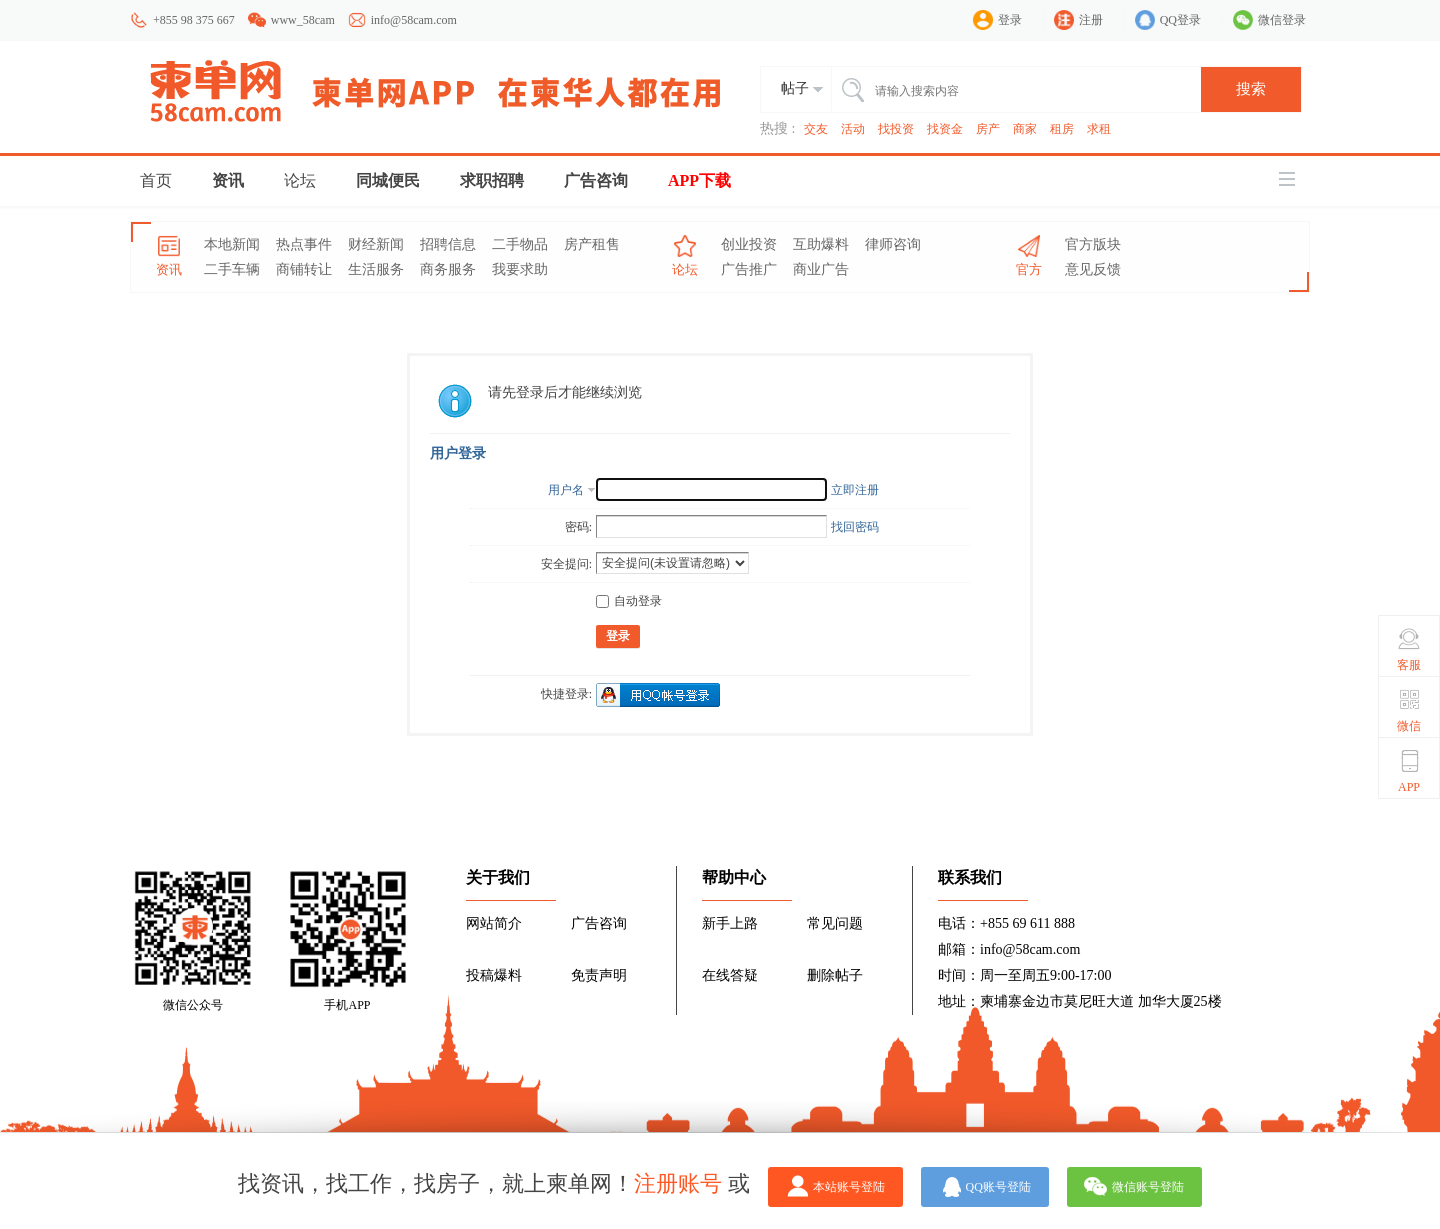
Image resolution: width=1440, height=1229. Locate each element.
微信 (1409, 710)
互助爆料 (821, 244)
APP (1409, 771)
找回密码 (855, 527)
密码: (578, 527)
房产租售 (592, 244)
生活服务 (376, 269)
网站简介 (494, 923)
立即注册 (855, 490)
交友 (816, 129)
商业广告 (821, 269)
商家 (1025, 129)
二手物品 (520, 244)
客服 (1409, 649)
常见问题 (835, 923)
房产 (988, 129)
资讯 (228, 180)
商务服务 (448, 269)
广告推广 (749, 269)
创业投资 (749, 244)
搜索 (1251, 89)
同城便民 (388, 180)
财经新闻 (376, 244)
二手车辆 (232, 269)
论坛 (300, 180)
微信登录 (1282, 20)
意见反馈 (1093, 269)
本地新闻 (232, 244)
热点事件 (304, 244)
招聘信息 (448, 244)
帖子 (795, 88)
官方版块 (1093, 244)
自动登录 (629, 601)
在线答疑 (730, 975)
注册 (1091, 20)
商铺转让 (304, 269)
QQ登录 (1180, 20)
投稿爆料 (494, 975)
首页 (156, 180)
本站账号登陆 (849, 1187)
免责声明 (599, 975)
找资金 (945, 129)
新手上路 (730, 923)
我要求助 (520, 269)
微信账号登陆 (1148, 1187)
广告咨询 (596, 180)
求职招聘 (492, 180)
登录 (1010, 20)
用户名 (566, 490)
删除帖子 (835, 975)
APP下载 (699, 180)
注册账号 (678, 1183)
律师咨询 (893, 244)
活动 (853, 129)
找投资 (896, 129)
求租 (1099, 129)
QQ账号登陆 (998, 1187)
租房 (1062, 129)
